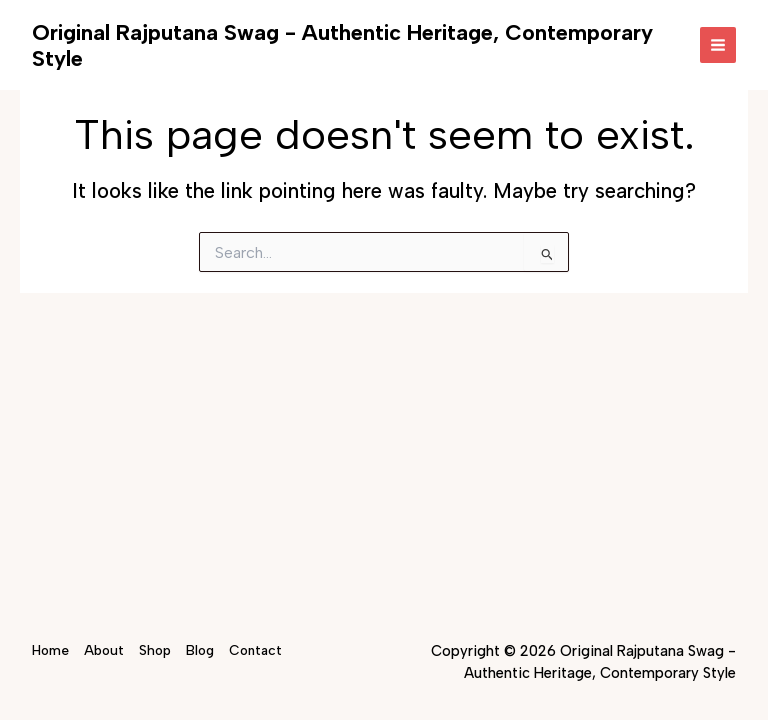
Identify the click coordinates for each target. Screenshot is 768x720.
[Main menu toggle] (718, 45)
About (104, 650)
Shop (155, 650)
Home (50, 650)
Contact (255, 650)
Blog (200, 650)
